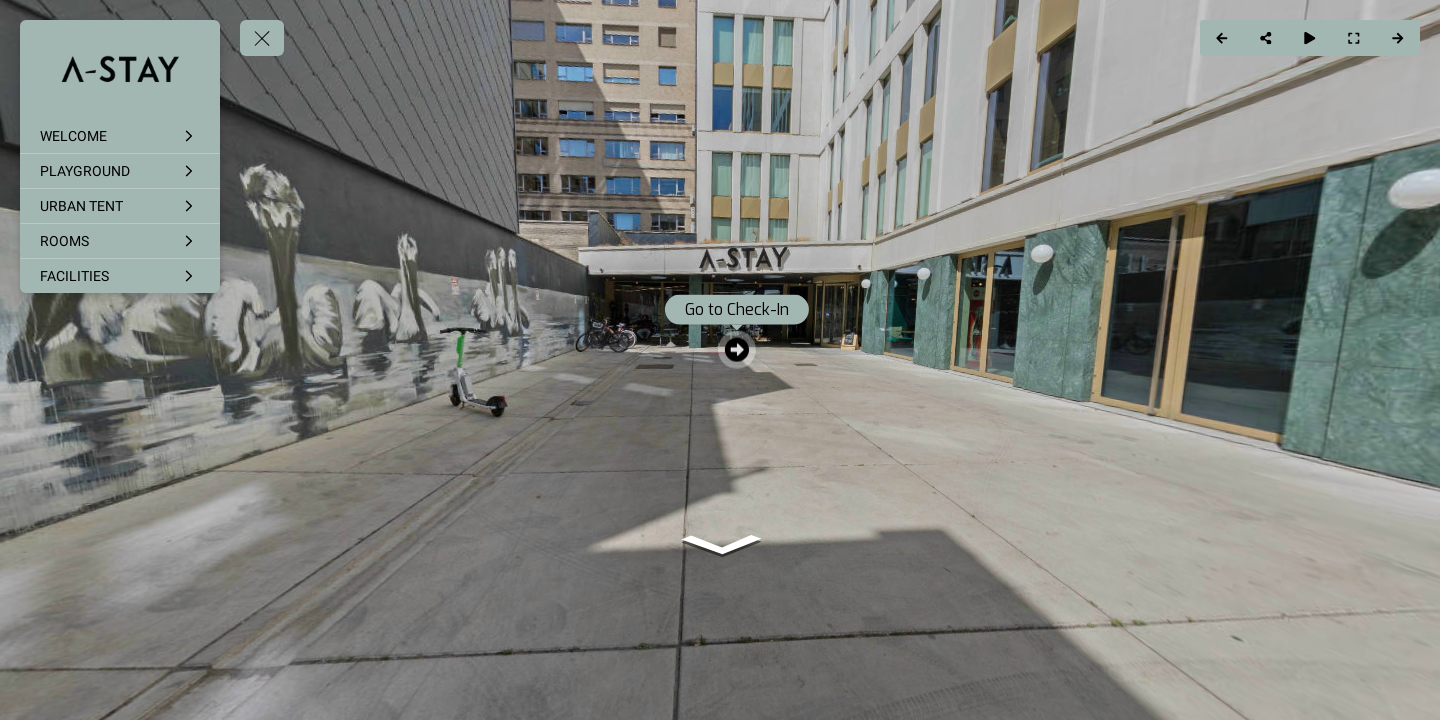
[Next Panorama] (1398, 38)
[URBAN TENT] (120, 206)
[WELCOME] (120, 136)
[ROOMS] (120, 241)
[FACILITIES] (120, 276)
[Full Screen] (1354, 38)
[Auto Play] (1310, 38)
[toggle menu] (262, 38)
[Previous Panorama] (1222, 38)
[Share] (1266, 38)
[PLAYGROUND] (120, 171)
